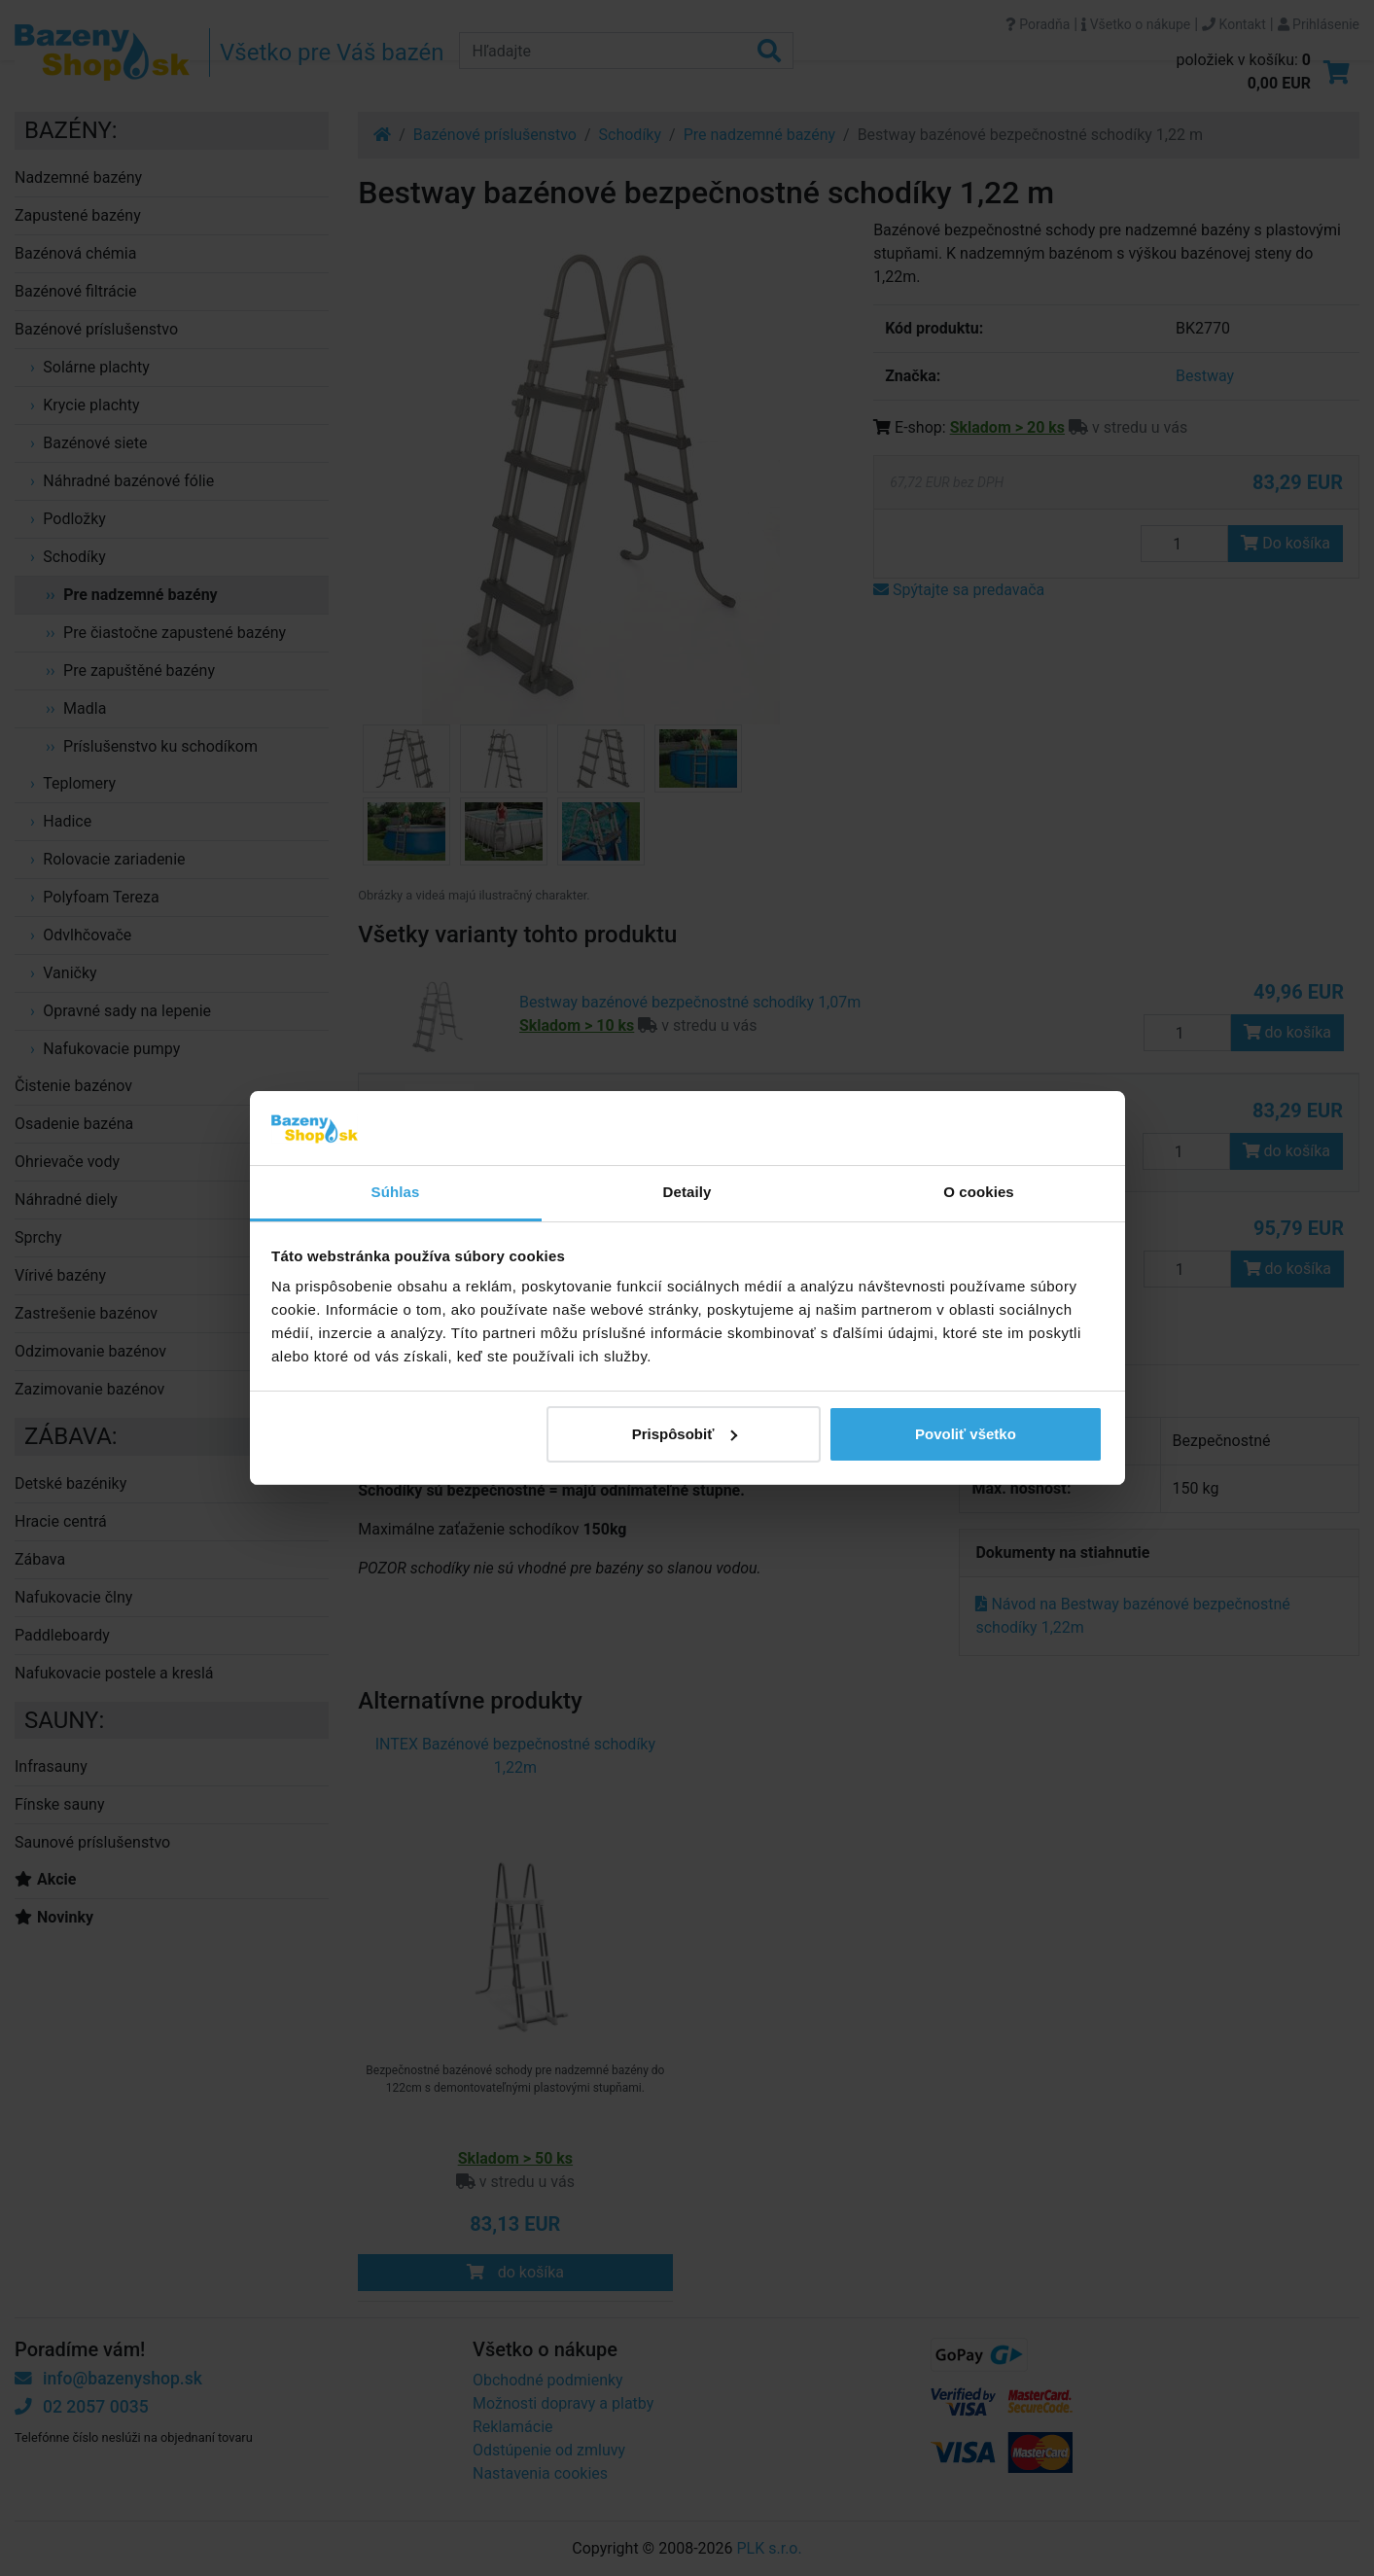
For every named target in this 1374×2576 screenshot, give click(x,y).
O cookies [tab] (978, 1191)
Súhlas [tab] (395, 1191)
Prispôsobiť (685, 1434)
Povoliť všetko (965, 1434)
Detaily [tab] (687, 1191)
